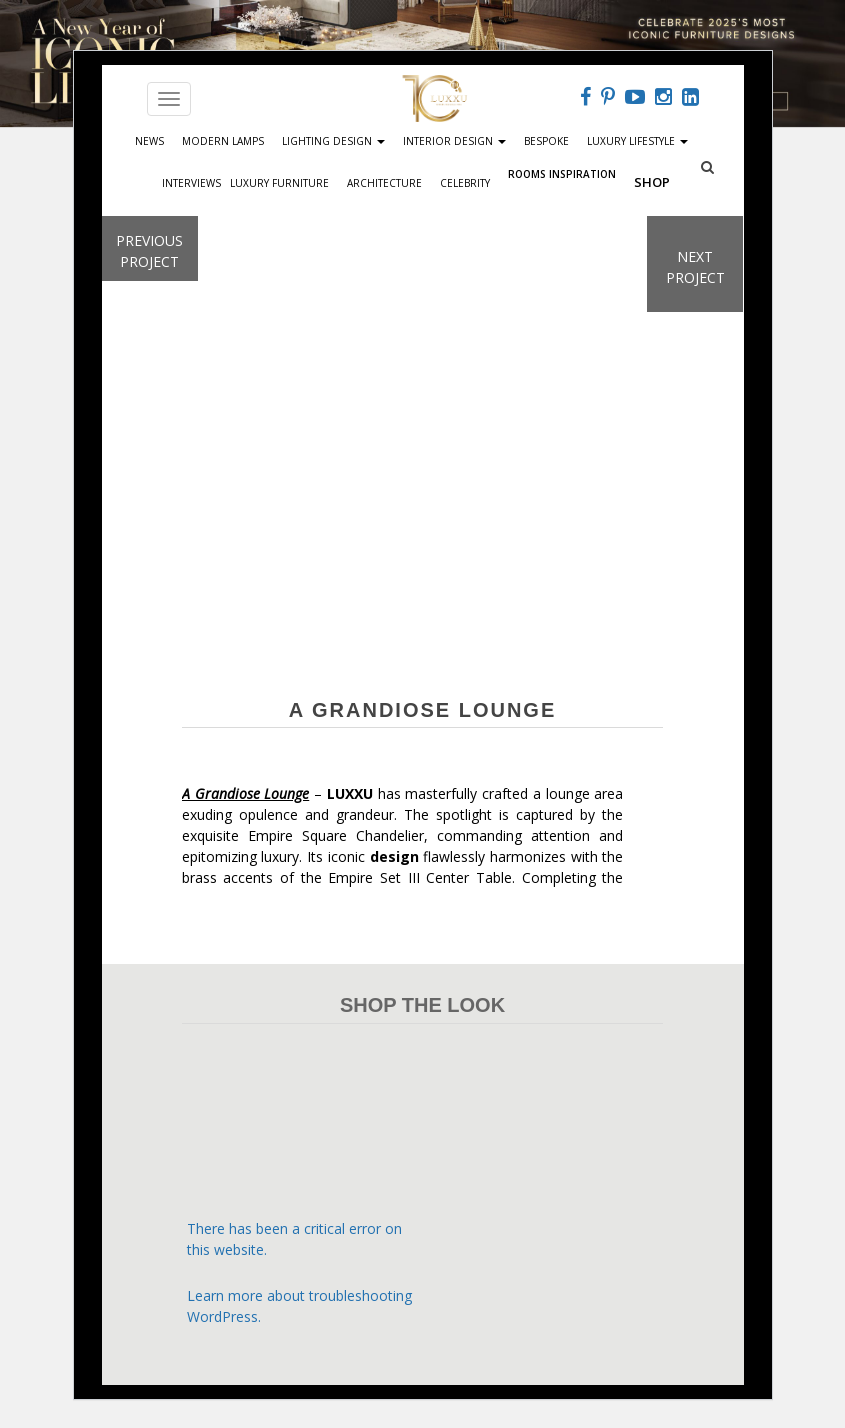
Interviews (191, 183)
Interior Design (454, 141)
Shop (652, 182)
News (149, 141)
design (394, 856)
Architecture (384, 183)
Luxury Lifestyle (637, 141)
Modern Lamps (223, 141)
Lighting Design (333, 141)
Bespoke (546, 141)
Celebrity (465, 183)
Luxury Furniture (279, 183)
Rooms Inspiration (562, 172)
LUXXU (350, 793)
